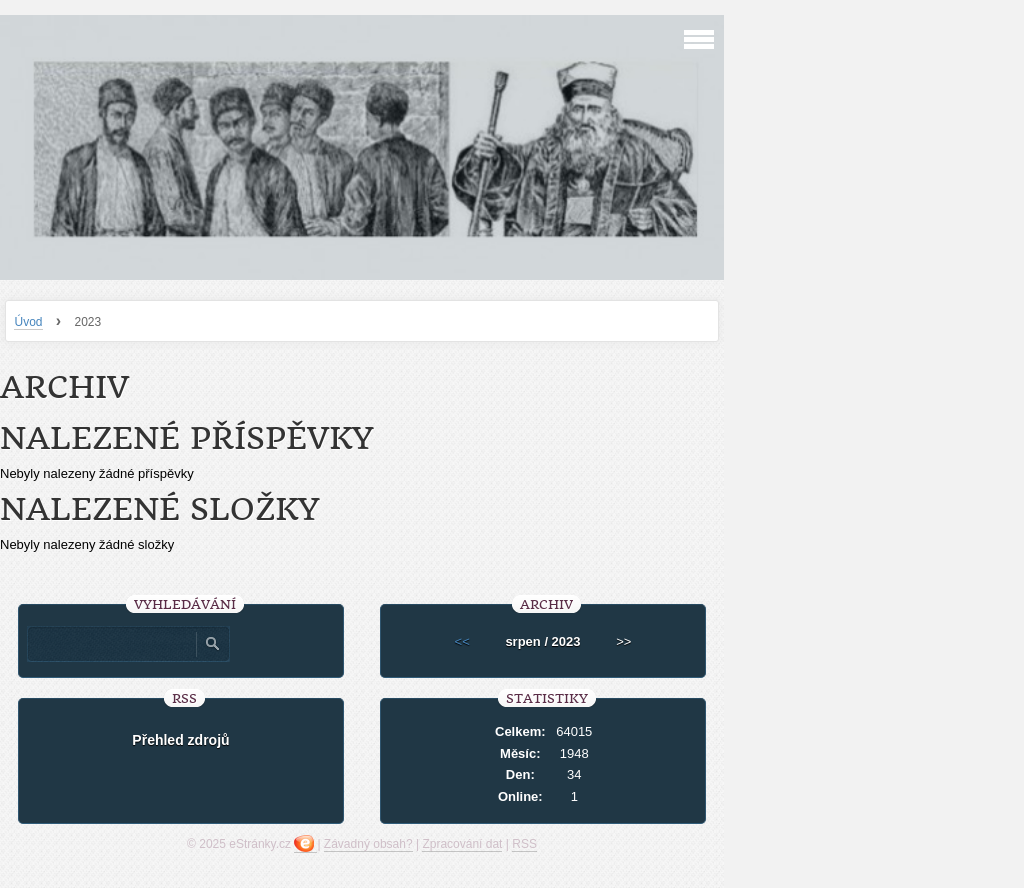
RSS (524, 844)
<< (462, 641)
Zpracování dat (462, 844)
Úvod (28, 322)
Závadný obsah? (368, 844)
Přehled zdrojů (180, 740)
